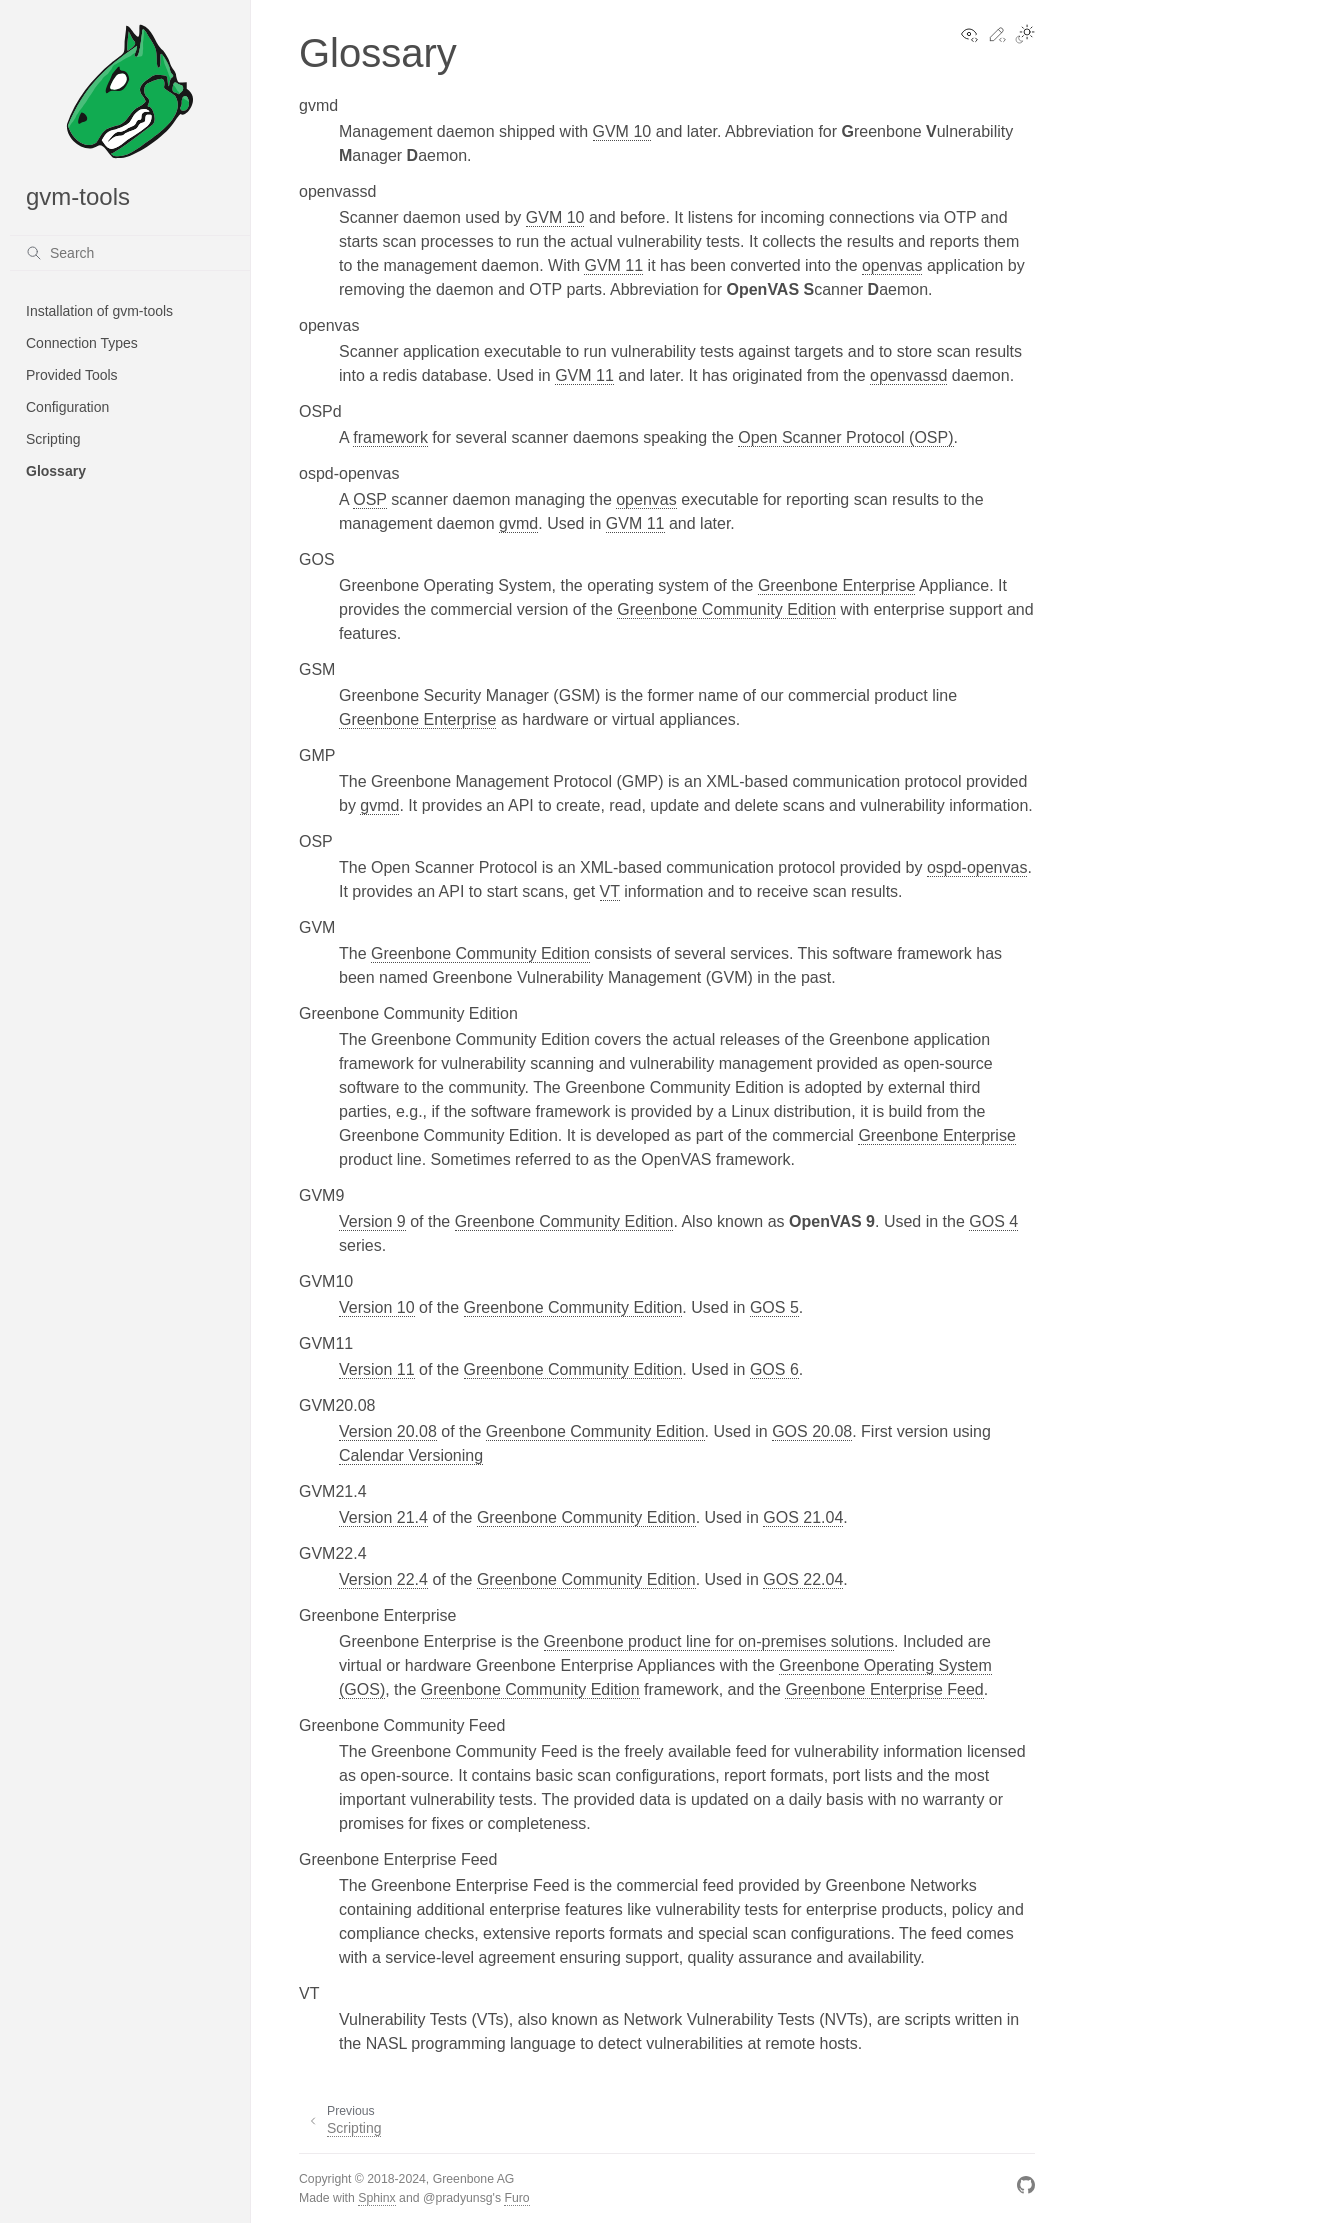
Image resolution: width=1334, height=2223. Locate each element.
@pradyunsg (458, 2198)
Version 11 (377, 1369)
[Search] (130, 253)
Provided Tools (72, 375)
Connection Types (82, 343)
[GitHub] (1026, 2188)
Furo (516, 2198)
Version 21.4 (383, 1517)
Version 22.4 (383, 1579)
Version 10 (377, 1307)
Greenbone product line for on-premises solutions (719, 1641)
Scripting (53, 439)
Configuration (67, 407)
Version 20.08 (388, 1431)
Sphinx (376, 2198)
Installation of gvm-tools (99, 311)
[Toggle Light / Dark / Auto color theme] (1025, 36)
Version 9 (372, 1221)
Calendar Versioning (411, 1455)
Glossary (56, 471)
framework (390, 437)
